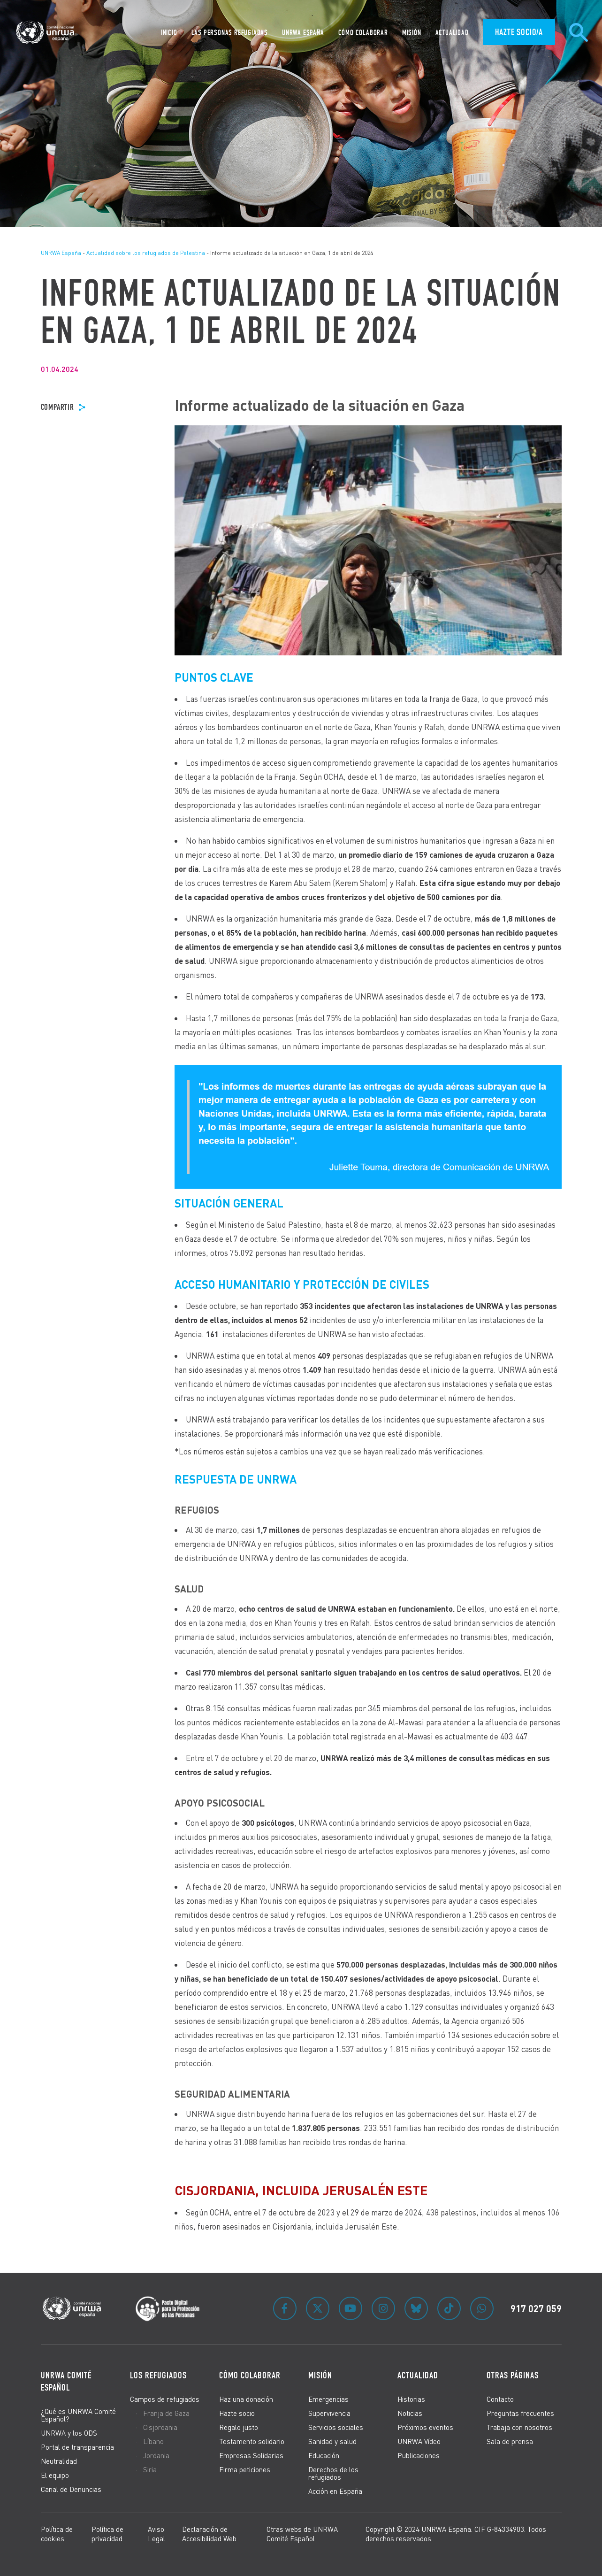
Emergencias (328, 2399)
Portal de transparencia (77, 2447)
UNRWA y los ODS (69, 2433)
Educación (323, 2455)
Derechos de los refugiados (333, 2473)
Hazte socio (237, 2413)
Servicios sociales (335, 2427)
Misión (320, 2375)
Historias (411, 2399)
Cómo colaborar (250, 2375)
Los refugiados (158, 2375)
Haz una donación (246, 2399)
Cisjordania (160, 2427)
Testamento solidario (251, 2441)
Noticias (409, 2413)
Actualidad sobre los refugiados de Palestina (145, 252)
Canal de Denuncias (71, 2489)
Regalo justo (238, 2427)
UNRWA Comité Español (66, 2381)
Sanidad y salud (332, 2441)
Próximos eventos (425, 2427)
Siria (150, 2469)
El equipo (55, 2475)
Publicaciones (418, 2455)
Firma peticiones (244, 2469)
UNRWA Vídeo (419, 2441)
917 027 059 (536, 2308)
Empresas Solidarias (251, 2455)
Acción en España (335, 2491)
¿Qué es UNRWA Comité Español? (78, 2414)
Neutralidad (59, 2461)
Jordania (156, 2455)
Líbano (153, 2441)
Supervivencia (329, 2413)
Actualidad (417, 2375)
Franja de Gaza (166, 2413)
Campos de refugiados (164, 2399)
